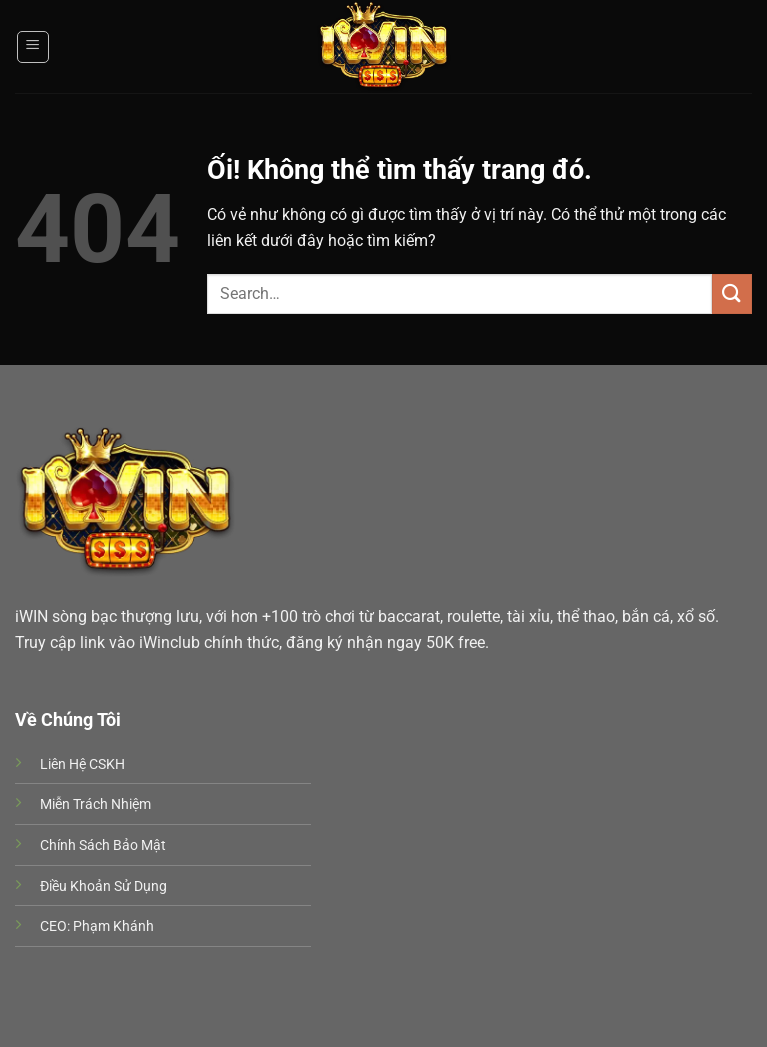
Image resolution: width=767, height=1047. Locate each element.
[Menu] (33, 47)
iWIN (31, 616)
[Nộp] (732, 293)
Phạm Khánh (113, 926)
